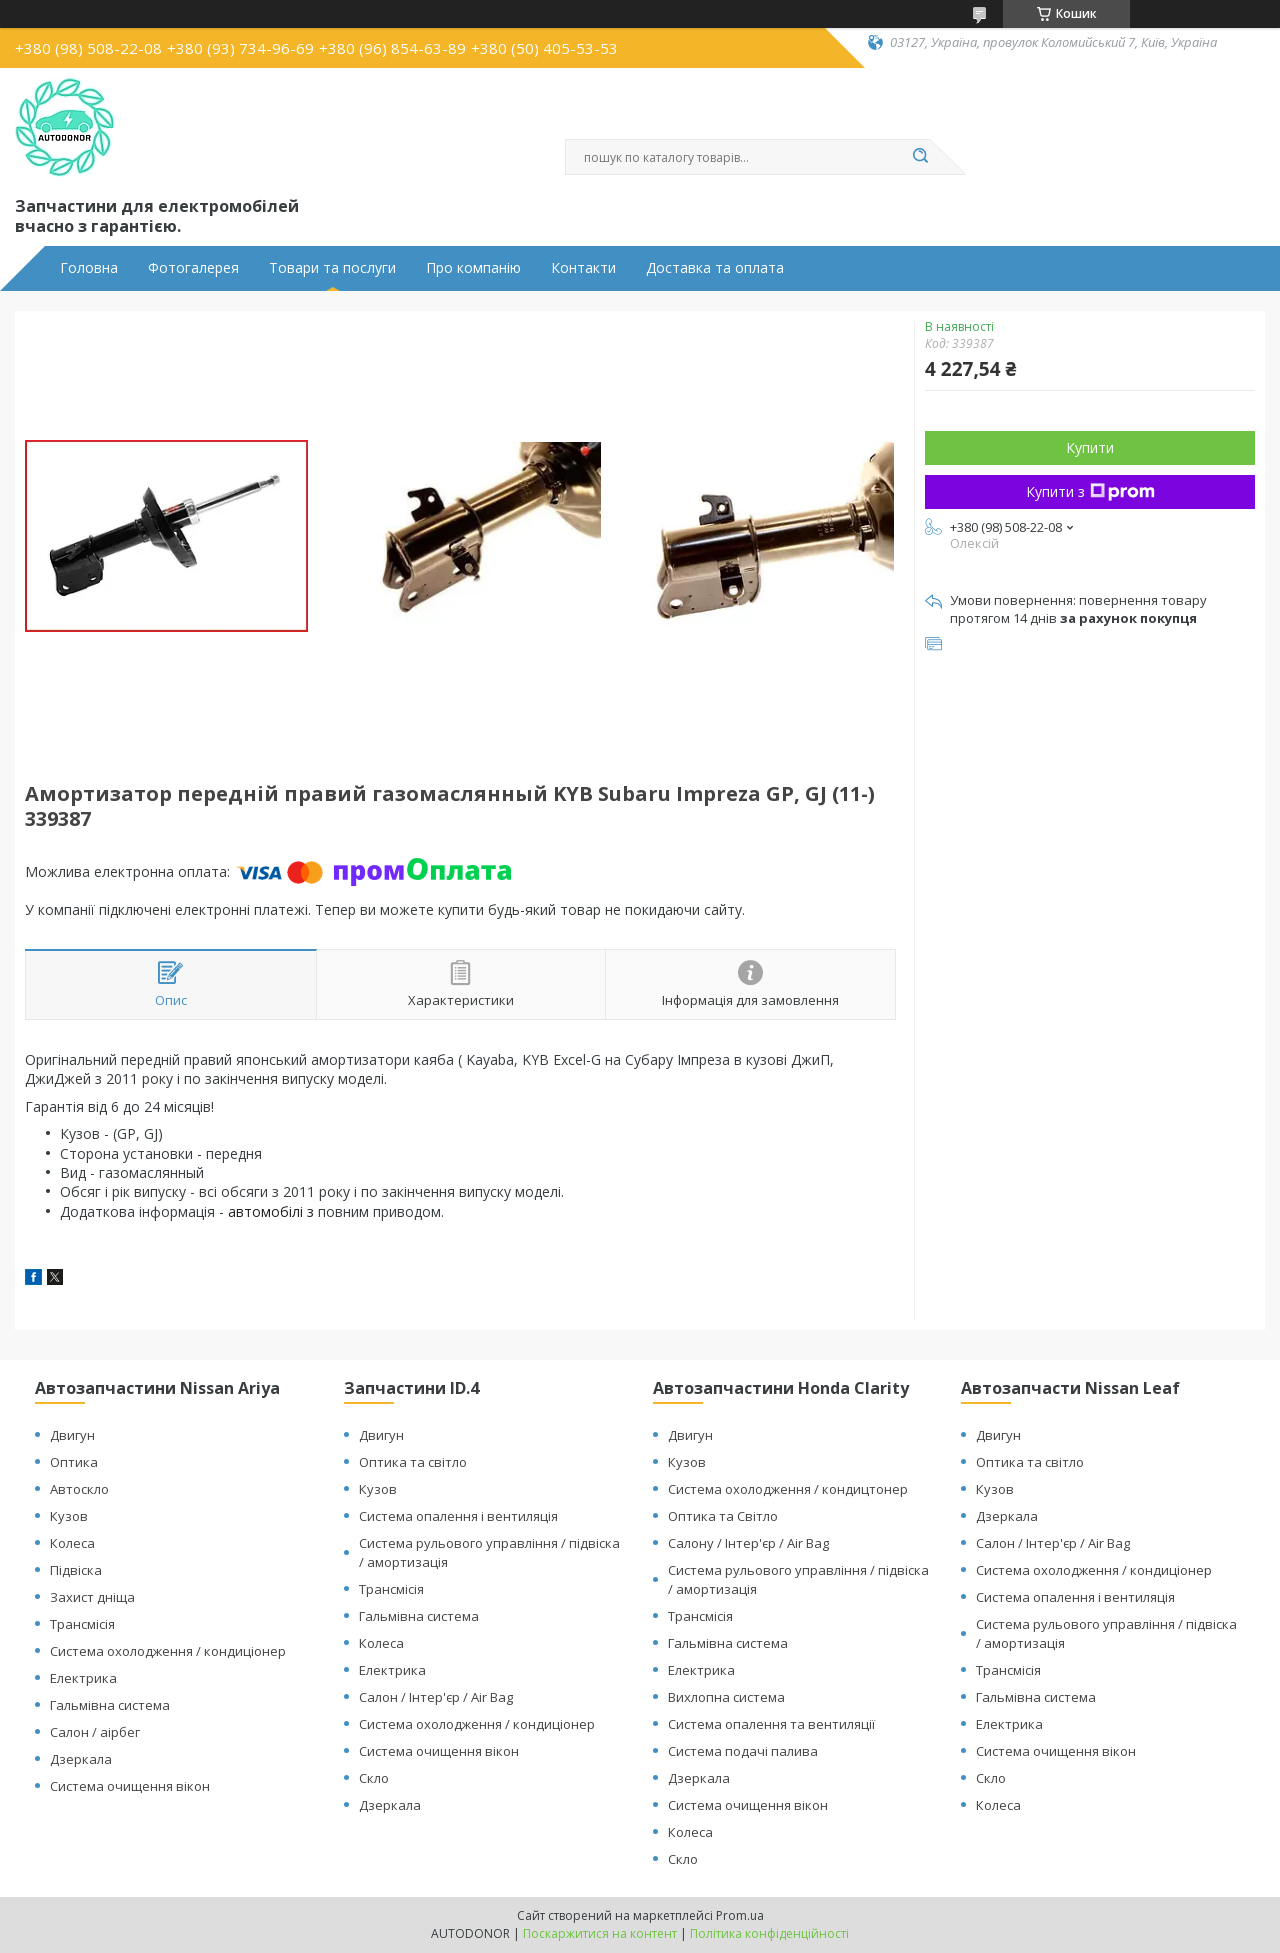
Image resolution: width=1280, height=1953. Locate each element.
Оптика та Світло (723, 1516)
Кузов (69, 1516)
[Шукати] (920, 157)
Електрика (83, 1678)
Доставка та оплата (715, 268)
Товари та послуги (332, 268)
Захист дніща (92, 1597)
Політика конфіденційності (769, 1933)
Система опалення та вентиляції (771, 1724)
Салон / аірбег (95, 1732)
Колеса (72, 1543)
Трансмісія (82, 1624)
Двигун (72, 1435)
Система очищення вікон (130, 1786)
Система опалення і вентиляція (458, 1516)
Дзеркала (81, 1759)
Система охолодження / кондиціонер (168, 1651)
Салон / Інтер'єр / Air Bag (436, 1697)
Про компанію (473, 268)
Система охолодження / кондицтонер (788, 1489)
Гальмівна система (110, 1705)
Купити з (1090, 491)
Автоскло (79, 1489)
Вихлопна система (726, 1697)
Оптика (74, 1462)
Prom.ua (740, 1915)
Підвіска (76, 1570)
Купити (1090, 447)
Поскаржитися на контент (600, 1933)
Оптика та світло (413, 1462)
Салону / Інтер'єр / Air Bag (748, 1543)
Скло (374, 1778)
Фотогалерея (193, 268)
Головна (89, 268)
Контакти (583, 268)
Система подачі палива (743, 1751)
